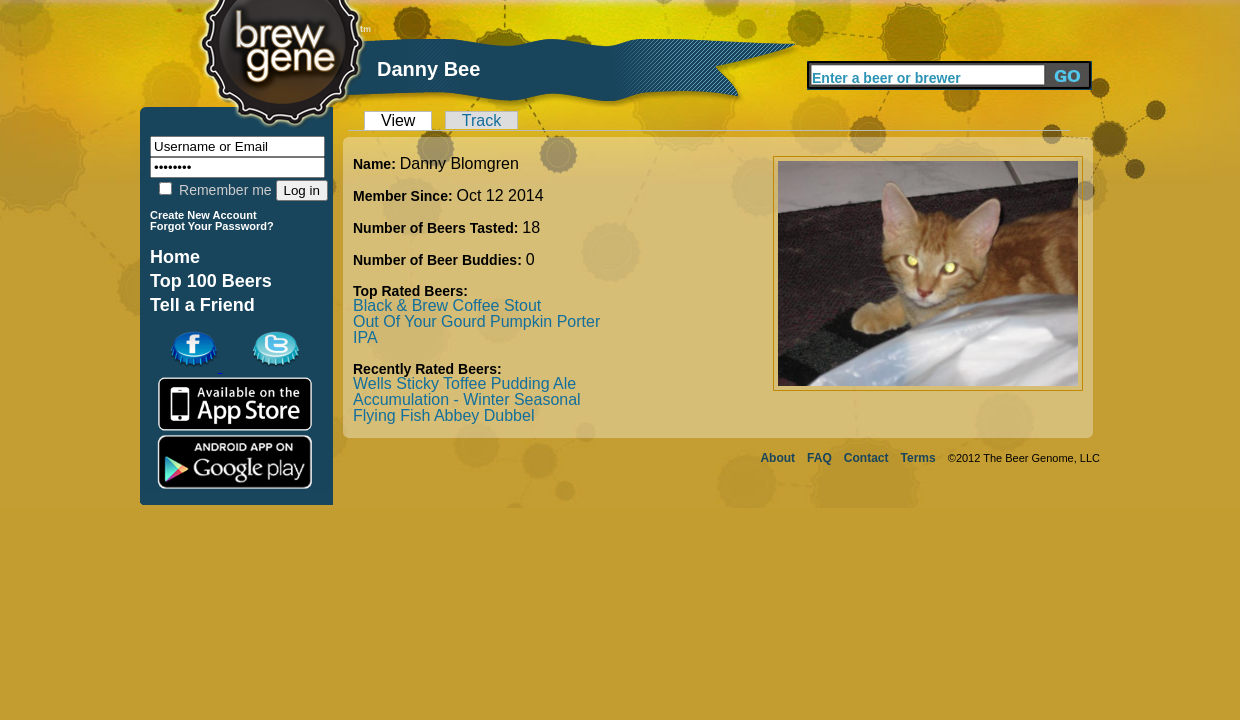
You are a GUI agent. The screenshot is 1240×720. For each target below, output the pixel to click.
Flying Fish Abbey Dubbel (443, 415)
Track (481, 120)
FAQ (819, 458)
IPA (365, 337)
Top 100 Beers (211, 281)
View (398, 120)
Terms (918, 458)
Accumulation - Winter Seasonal (467, 399)
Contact (866, 458)
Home (175, 257)
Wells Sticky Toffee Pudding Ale (464, 383)
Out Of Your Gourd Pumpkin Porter (476, 321)
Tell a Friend (202, 305)
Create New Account (203, 215)
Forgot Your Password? (212, 226)
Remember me (215, 190)
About (777, 458)
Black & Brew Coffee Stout (447, 305)
